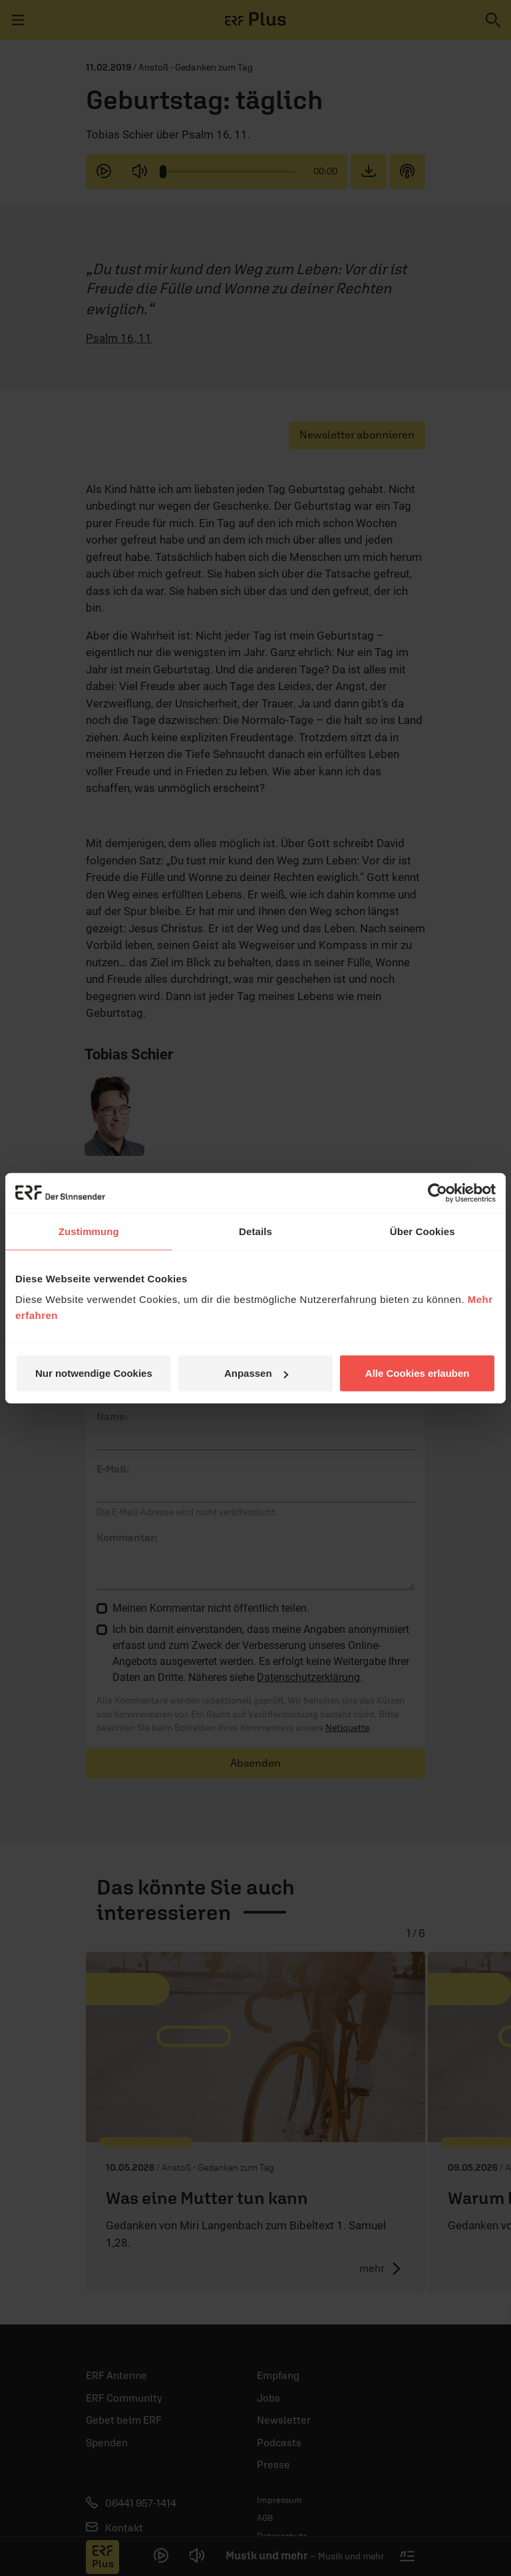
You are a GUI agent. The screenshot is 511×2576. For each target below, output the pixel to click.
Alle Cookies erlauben (417, 1373)
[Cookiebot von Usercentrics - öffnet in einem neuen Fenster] (437, 1192)
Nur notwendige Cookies (93, 1373)
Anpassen (256, 1373)
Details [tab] (255, 1230)
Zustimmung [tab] (89, 1230)
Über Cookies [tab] (422, 1230)
